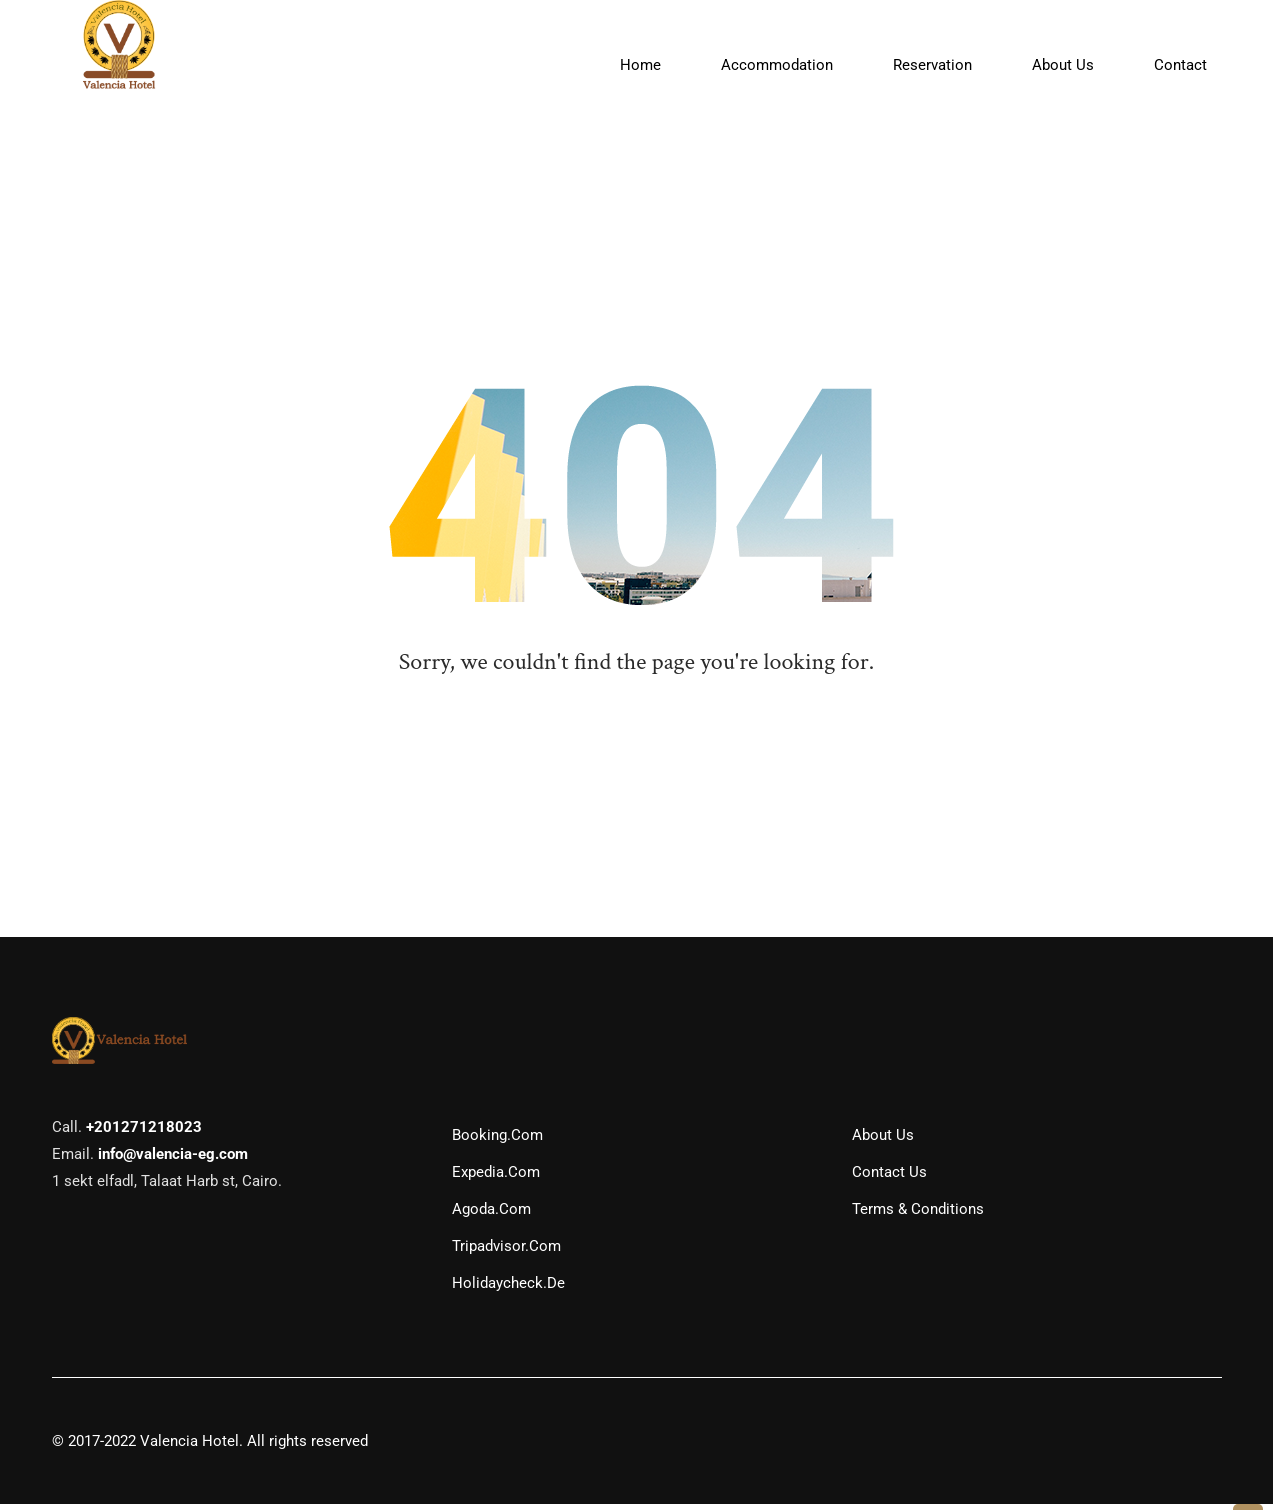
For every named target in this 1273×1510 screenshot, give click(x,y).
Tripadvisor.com (506, 1252)
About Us (883, 1141)
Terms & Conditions (918, 1215)
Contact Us (889, 1178)
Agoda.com (491, 1215)
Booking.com (497, 1141)
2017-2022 (102, 1447)
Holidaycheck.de (508, 1289)
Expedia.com (496, 1178)
